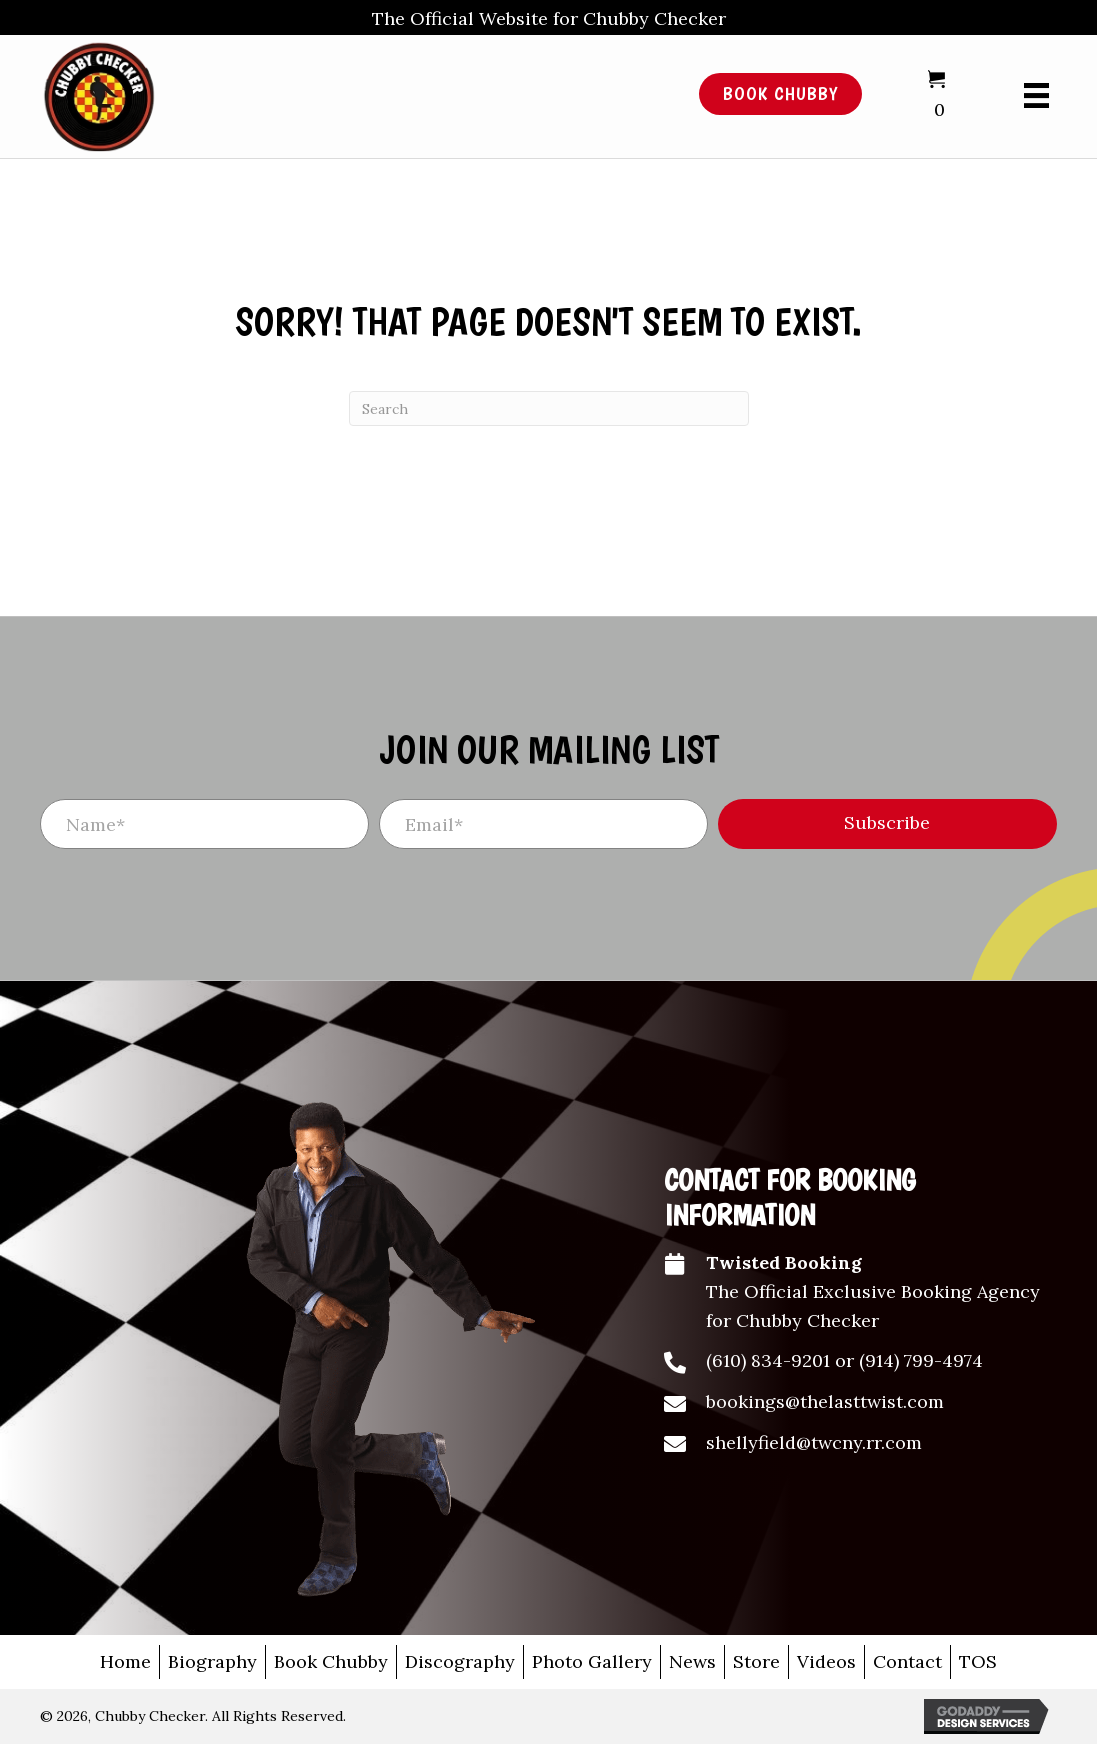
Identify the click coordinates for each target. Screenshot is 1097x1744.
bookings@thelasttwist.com (825, 1401)
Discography (460, 1661)
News (692, 1661)
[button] (887, 824)
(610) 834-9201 (768, 1360)
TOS (978, 1661)
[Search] (549, 408)
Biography (212, 1661)
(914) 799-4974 (921, 1360)
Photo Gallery (592, 1661)
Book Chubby (331, 1661)
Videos (826, 1661)
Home (125, 1661)
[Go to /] (337, 94)
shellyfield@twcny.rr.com (814, 1442)
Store (756, 1661)
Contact (907, 1661)
